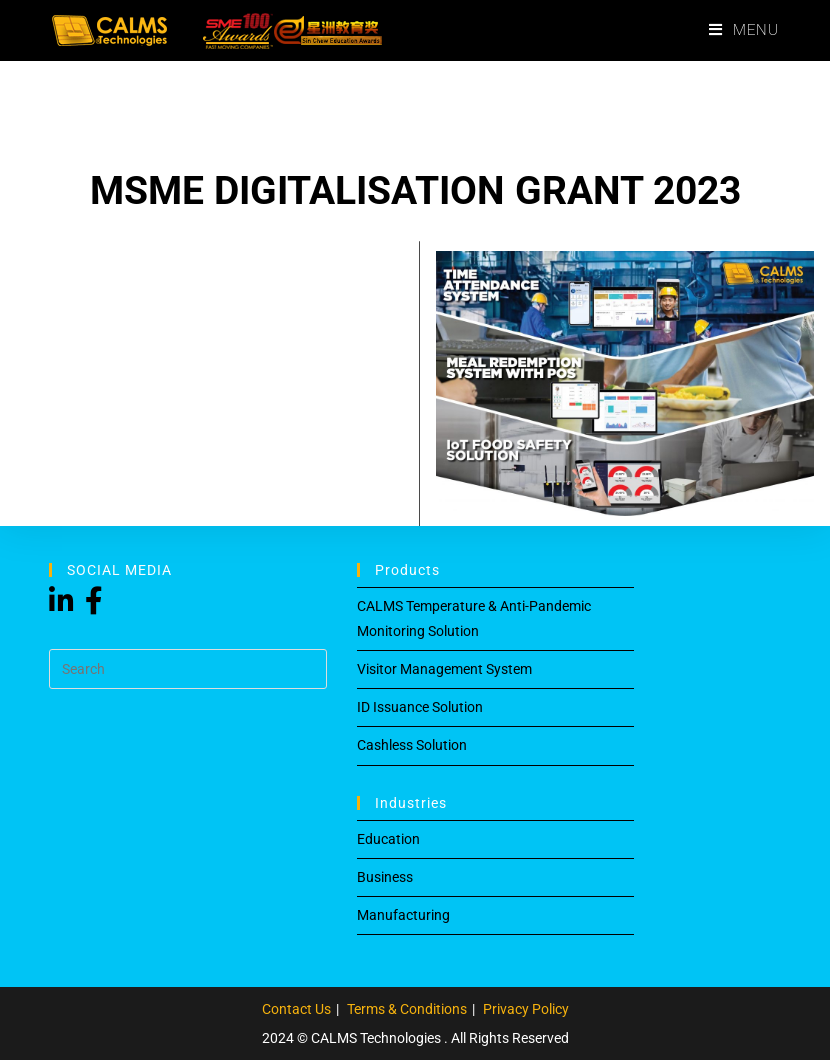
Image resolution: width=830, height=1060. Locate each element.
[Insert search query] (187, 669)
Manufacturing (403, 915)
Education (388, 839)
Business (385, 877)
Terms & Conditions (407, 1009)
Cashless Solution (412, 745)
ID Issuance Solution (420, 707)
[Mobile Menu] (744, 30)
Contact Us (296, 1009)
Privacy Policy (526, 1009)
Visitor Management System (444, 669)
